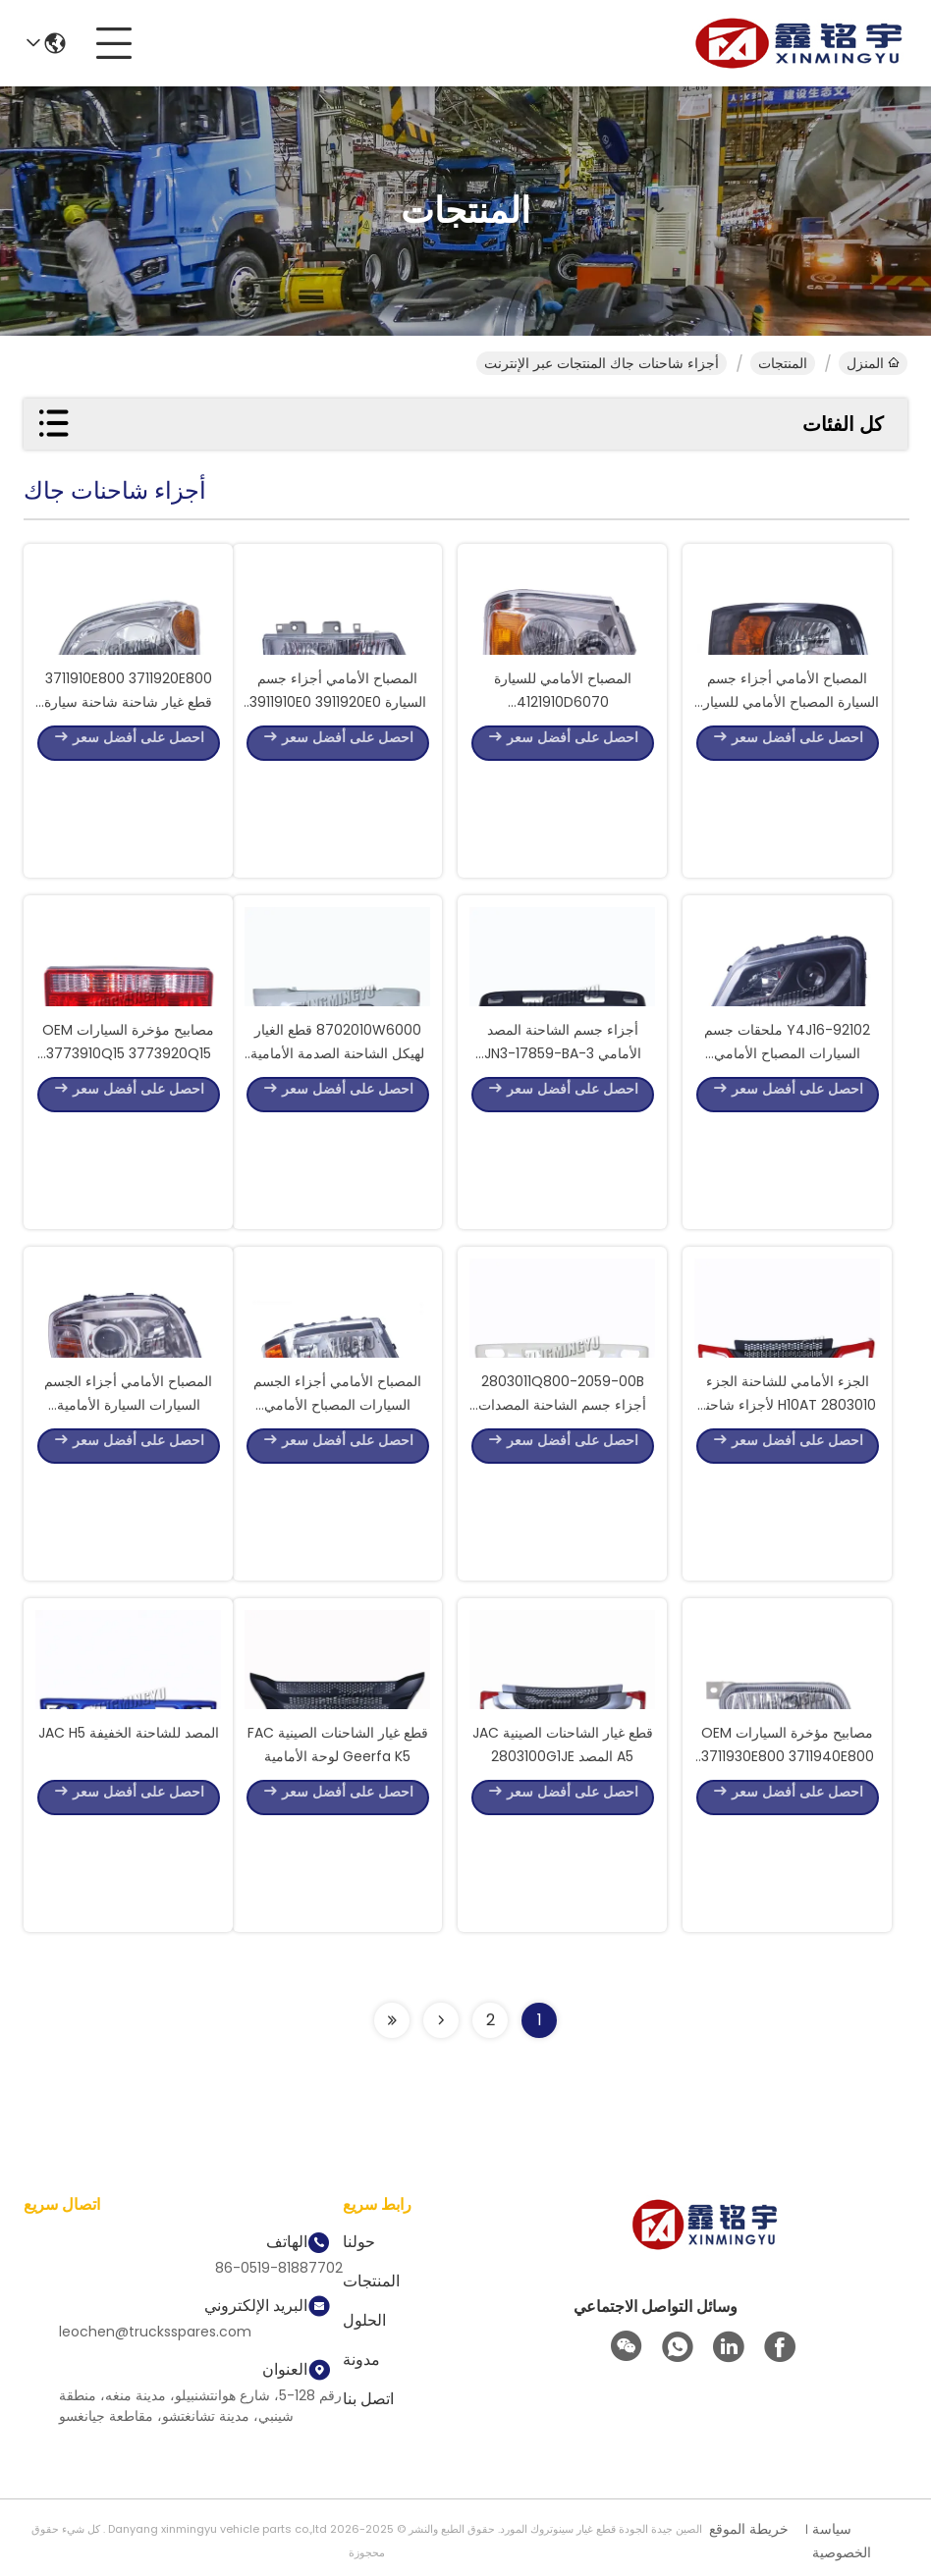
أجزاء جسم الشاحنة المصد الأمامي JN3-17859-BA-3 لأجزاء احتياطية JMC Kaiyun (562, 1154)
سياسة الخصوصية (841, 2540)
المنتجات (782, 363)
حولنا (359, 2241)
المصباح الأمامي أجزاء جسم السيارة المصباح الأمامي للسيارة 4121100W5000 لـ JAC (787, 803)
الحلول (364, 2320)
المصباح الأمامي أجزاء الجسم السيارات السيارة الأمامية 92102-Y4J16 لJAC (128, 1506)
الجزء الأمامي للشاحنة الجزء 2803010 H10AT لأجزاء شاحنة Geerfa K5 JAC (787, 1506)
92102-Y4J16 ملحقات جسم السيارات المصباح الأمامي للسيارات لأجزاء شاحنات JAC (787, 1154)
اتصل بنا (368, 2399)
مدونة (361, 2359)
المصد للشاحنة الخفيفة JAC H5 (128, 1834)
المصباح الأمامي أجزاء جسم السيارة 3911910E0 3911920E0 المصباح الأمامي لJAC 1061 (337, 803)
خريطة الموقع (749, 2529)
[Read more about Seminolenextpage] (441, 2020)
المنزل (873, 363)
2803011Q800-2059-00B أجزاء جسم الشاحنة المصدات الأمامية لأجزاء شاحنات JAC (562, 1506)
